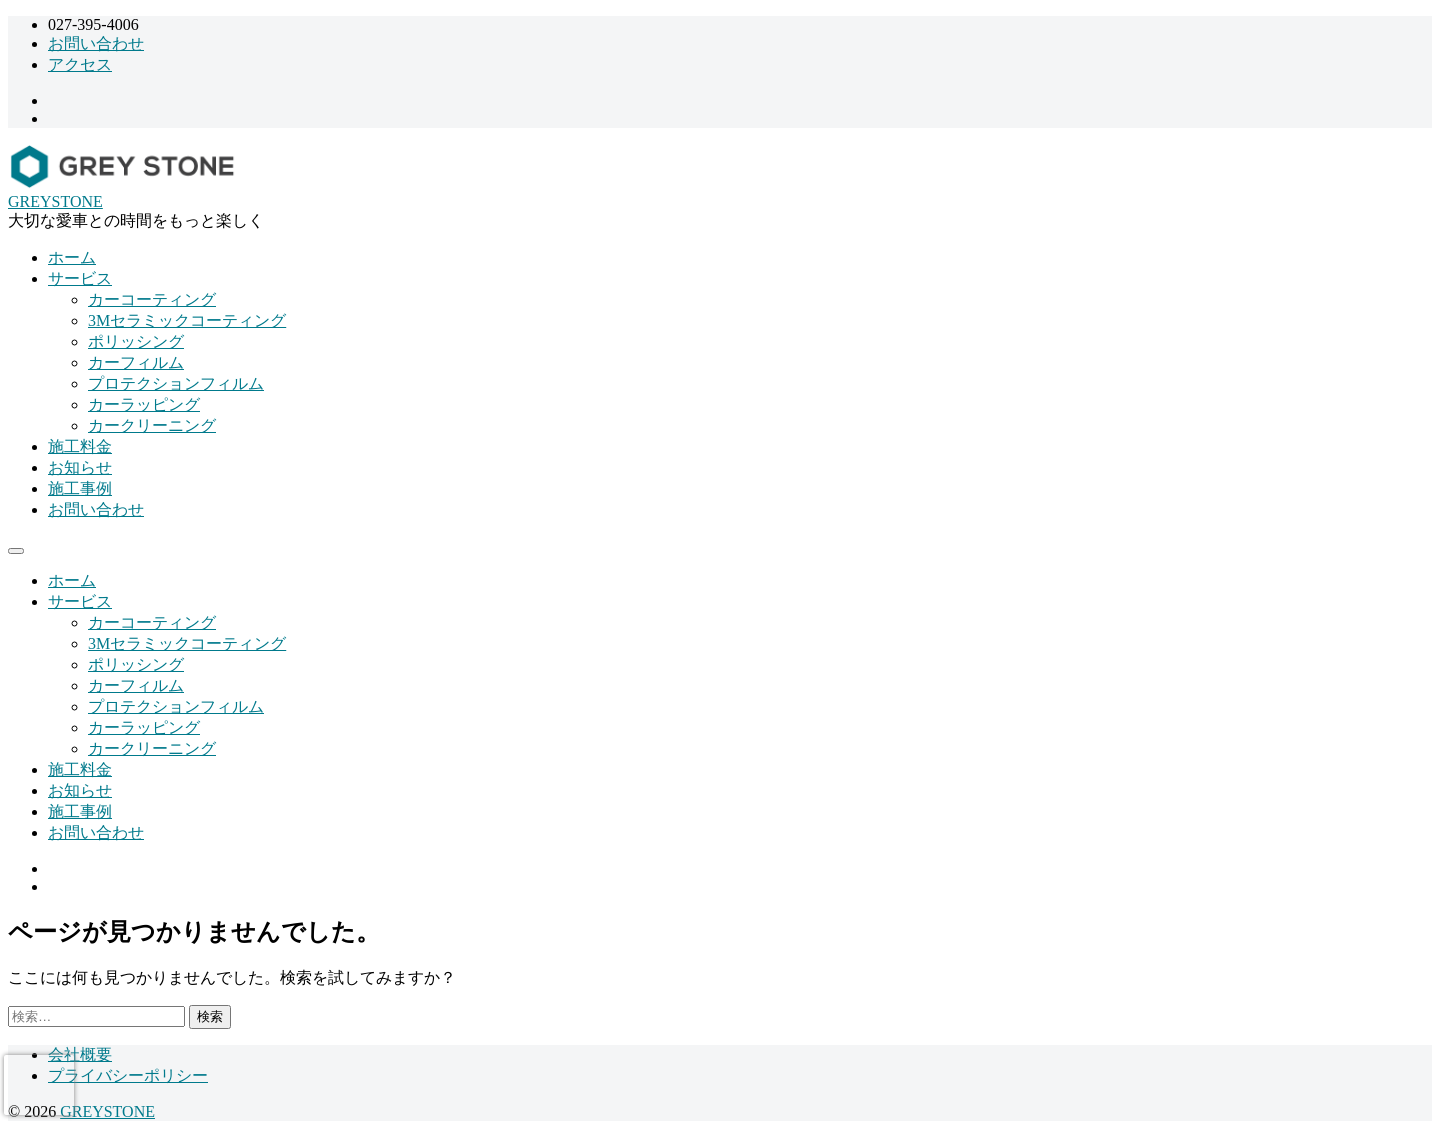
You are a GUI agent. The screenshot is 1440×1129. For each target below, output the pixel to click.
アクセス (80, 64)
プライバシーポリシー (128, 1075)
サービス (80, 278)
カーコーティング (152, 299)
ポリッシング (136, 341)
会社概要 (80, 1054)
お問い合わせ (96, 43)
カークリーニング (152, 425)
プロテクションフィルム (176, 383)
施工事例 (80, 488)
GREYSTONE (55, 201)
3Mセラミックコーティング (187, 320)
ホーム (72, 257)
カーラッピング (144, 404)
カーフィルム (136, 362)
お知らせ (80, 467)
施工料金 (80, 446)
